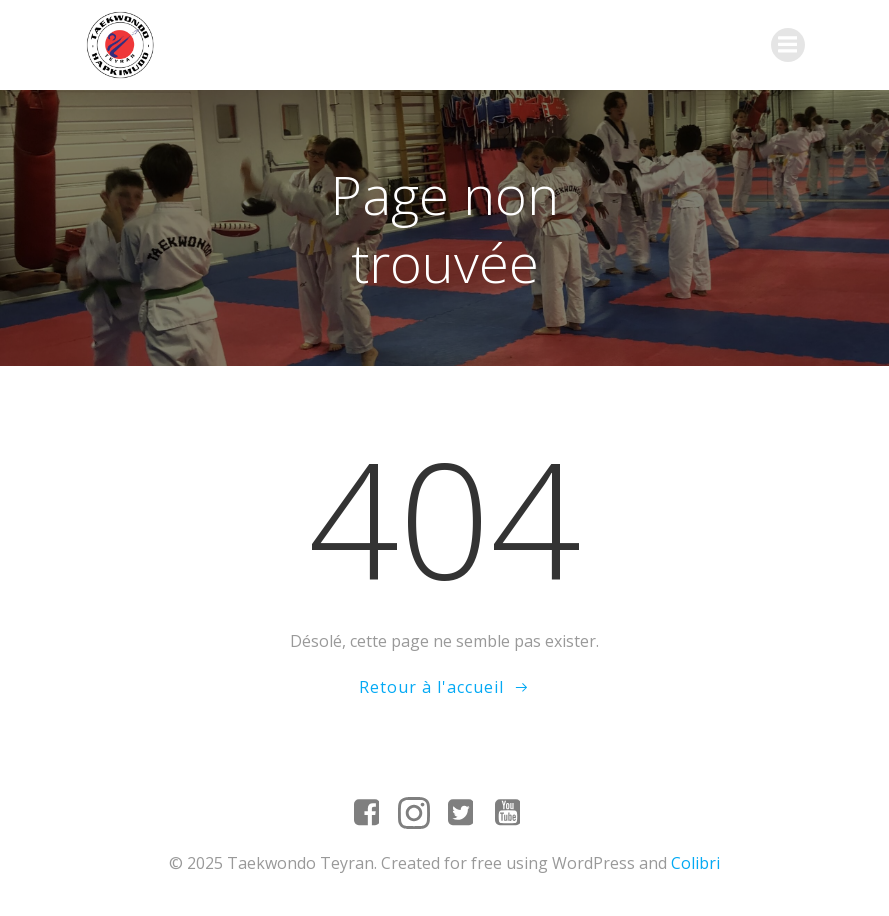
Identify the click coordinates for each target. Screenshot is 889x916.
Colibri (695, 863)
